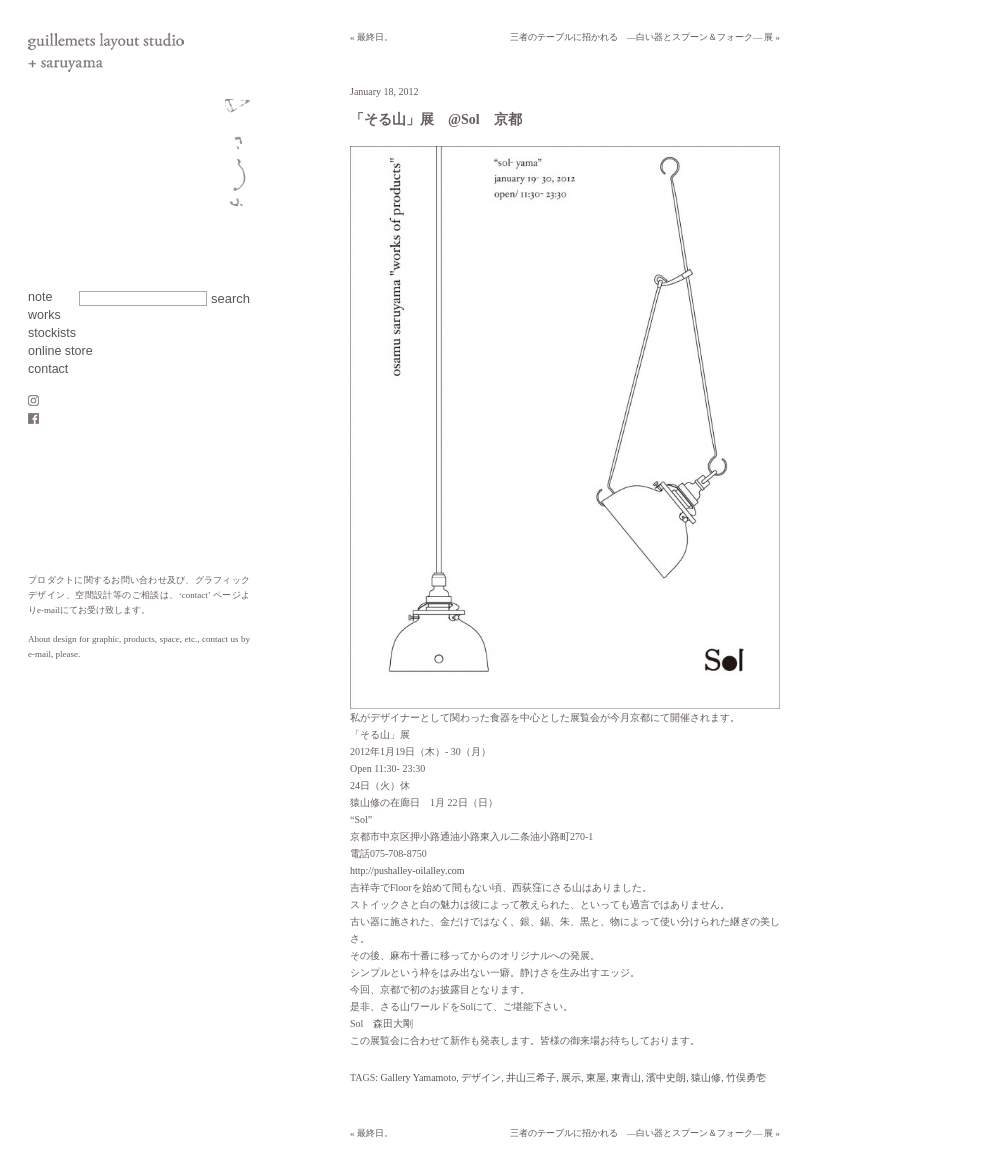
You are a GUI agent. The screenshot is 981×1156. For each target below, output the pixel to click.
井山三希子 (531, 1077)
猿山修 (706, 1077)
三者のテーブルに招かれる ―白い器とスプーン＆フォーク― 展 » (645, 37)
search (230, 298)
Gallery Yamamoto (419, 1077)
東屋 (596, 1077)
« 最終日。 (371, 37)
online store (60, 351)
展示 (571, 1077)
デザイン (481, 1077)
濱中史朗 (666, 1077)
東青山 (626, 1077)
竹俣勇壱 (746, 1077)
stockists (52, 333)
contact (48, 369)
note (40, 297)
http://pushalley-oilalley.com (407, 870)
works (44, 315)
